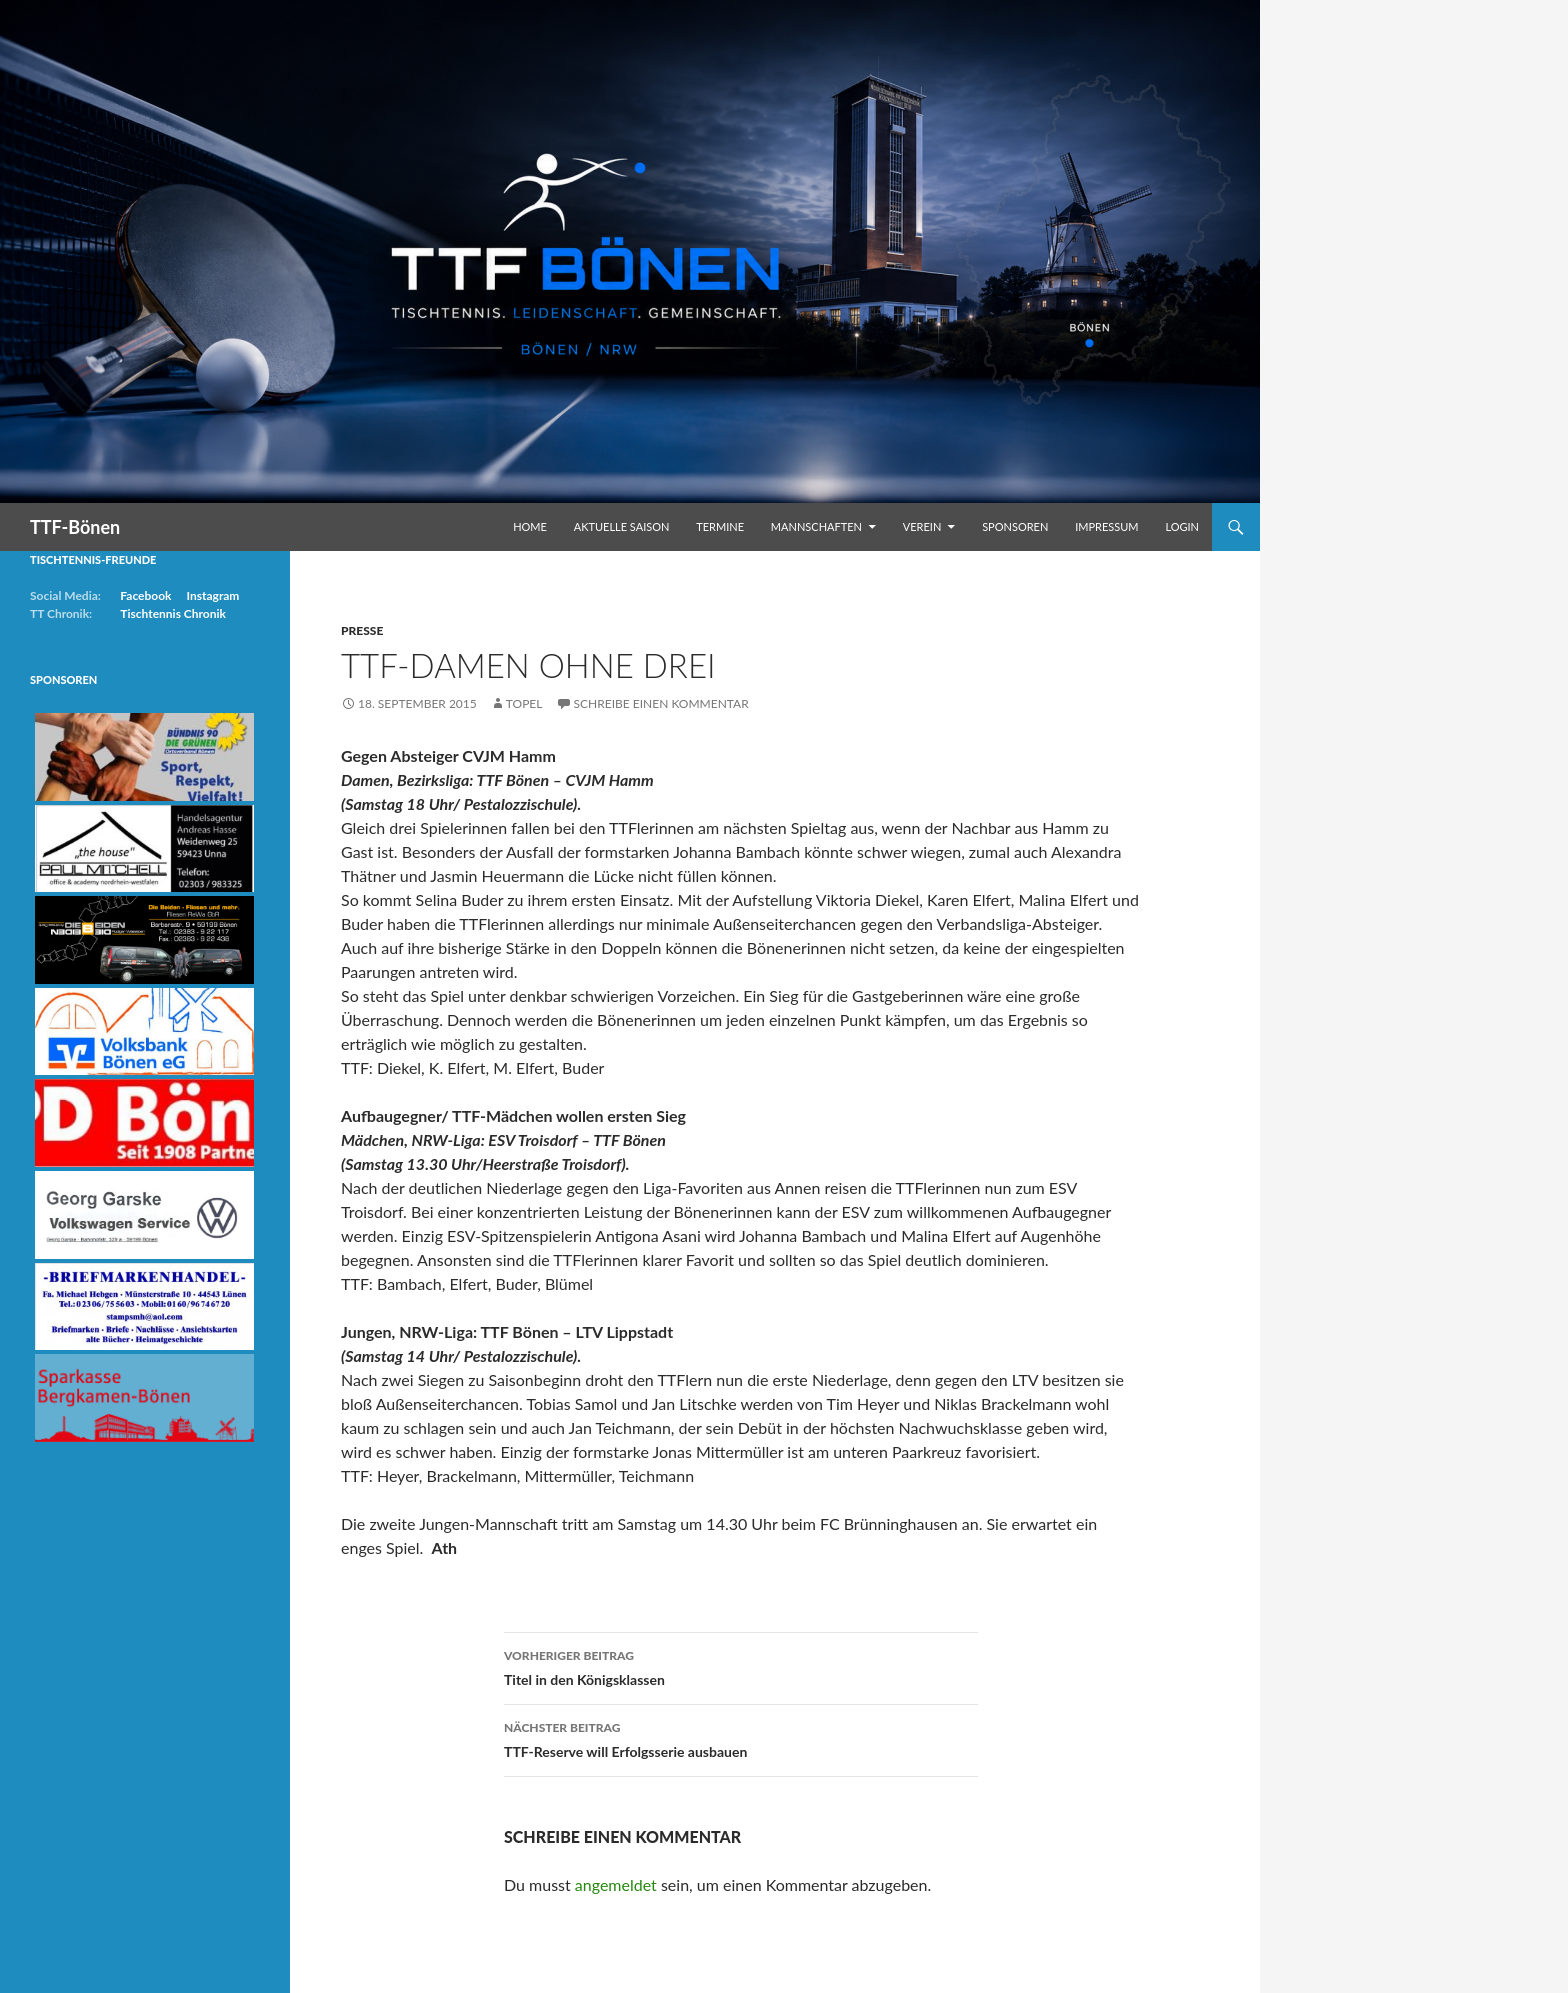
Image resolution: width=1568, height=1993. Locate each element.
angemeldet (616, 1884)
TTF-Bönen (75, 527)
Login (1182, 526)
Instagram (212, 595)
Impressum (1106, 526)
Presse (362, 630)
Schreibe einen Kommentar (661, 703)
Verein (922, 526)
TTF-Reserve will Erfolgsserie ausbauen (741, 1738)
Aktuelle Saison (622, 526)
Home (530, 526)
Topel (524, 703)
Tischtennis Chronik (173, 613)
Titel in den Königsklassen (741, 1666)
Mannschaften (816, 526)
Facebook (145, 595)
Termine (720, 526)
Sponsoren (1015, 526)
